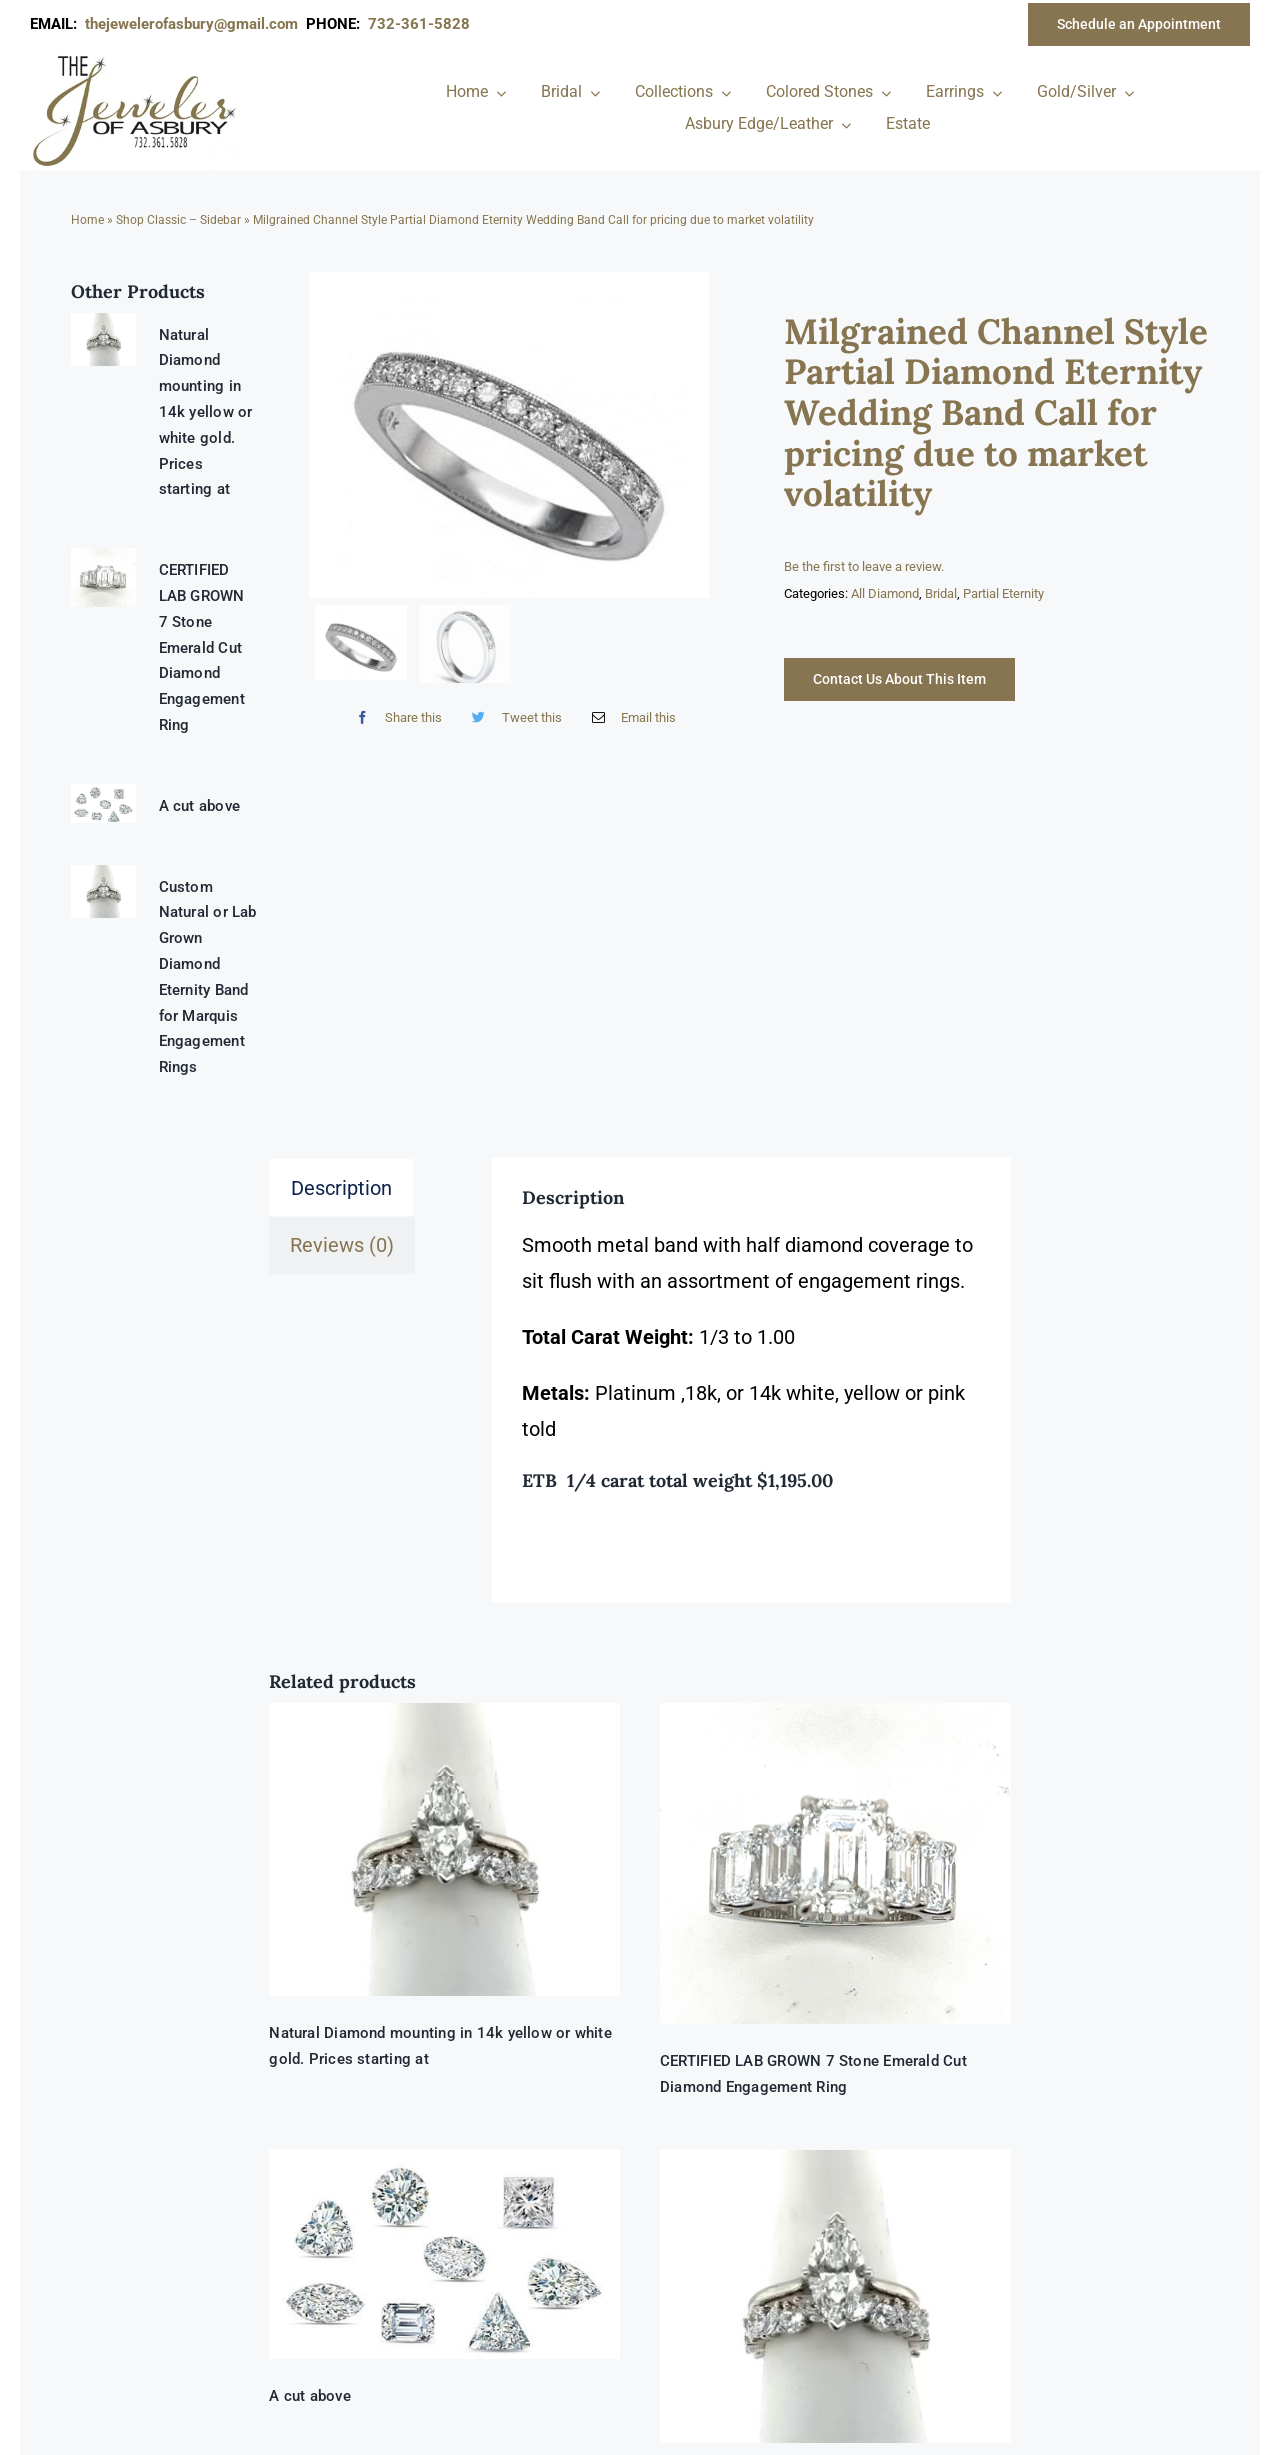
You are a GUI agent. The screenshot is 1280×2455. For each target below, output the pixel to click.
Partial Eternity (1003, 593)
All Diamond (885, 593)
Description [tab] (341, 1188)
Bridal (941, 593)
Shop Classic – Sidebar (178, 220)
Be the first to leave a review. (864, 566)
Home (87, 220)
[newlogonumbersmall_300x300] (136, 59)
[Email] (629, 717)
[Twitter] (512, 717)
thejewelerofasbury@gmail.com (195, 24)
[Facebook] (394, 717)
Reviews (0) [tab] (342, 1245)
